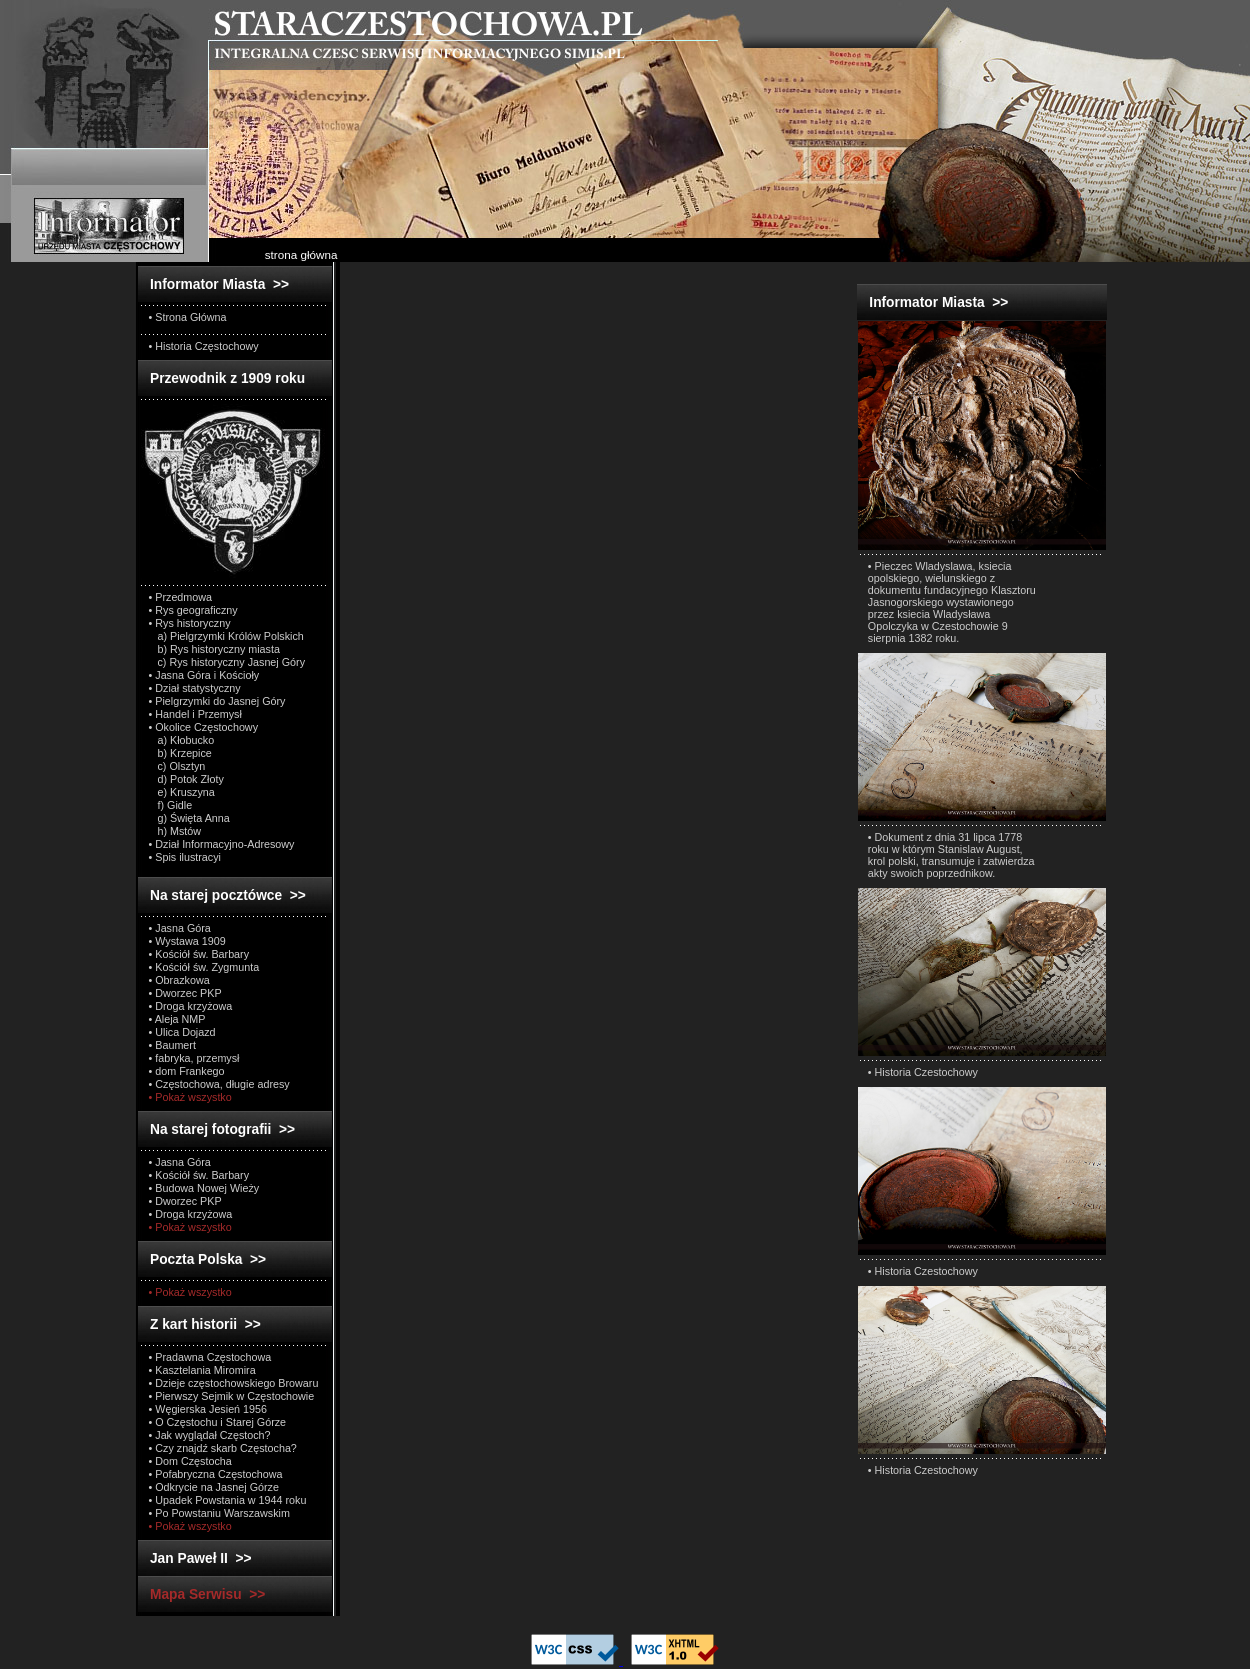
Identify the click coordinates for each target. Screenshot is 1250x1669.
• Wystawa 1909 (187, 941)
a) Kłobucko (182, 740)
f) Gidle (171, 805)
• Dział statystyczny (195, 688)
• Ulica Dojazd (182, 1032)
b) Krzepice (180, 753)
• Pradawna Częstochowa (210, 1357)
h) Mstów (175, 831)
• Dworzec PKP (185, 993)
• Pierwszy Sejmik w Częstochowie (232, 1396)
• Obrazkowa (179, 980)
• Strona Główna (188, 317)
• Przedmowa (181, 597)
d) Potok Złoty (186, 779)
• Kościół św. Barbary (199, 954)
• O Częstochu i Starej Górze (218, 1422)
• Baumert (172, 1045)
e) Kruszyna (182, 792)
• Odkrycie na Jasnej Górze (214, 1487)
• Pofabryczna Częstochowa (216, 1474)
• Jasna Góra (180, 928)
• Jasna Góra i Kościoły (204, 675)
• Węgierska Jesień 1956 (208, 1409)
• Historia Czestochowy (923, 1072)
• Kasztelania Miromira (202, 1370)
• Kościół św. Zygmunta (204, 967)
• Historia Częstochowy (204, 346)
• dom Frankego (187, 1071)
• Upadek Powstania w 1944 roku (228, 1500)
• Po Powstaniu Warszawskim (219, 1513)
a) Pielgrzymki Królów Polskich (226, 636)
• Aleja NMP (177, 1019)
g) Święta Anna (189, 818)
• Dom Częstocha (190, 1461)
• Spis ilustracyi (185, 857)
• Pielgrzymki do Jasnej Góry (217, 701)
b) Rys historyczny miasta (214, 649)
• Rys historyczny (190, 623)
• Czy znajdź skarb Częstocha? (223, 1448)
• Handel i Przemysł (195, 714)
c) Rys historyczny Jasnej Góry (227, 662)
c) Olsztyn (177, 766)
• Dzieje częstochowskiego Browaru (234, 1383)
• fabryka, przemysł (194, 1058)
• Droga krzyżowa (191, 1006)
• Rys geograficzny (193, 610)
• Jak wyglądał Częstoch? (210, 1435)
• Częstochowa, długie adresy (219, 1084)
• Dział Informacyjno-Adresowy (222, 844)
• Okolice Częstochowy (204, 727)
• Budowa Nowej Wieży (204, 1188)
